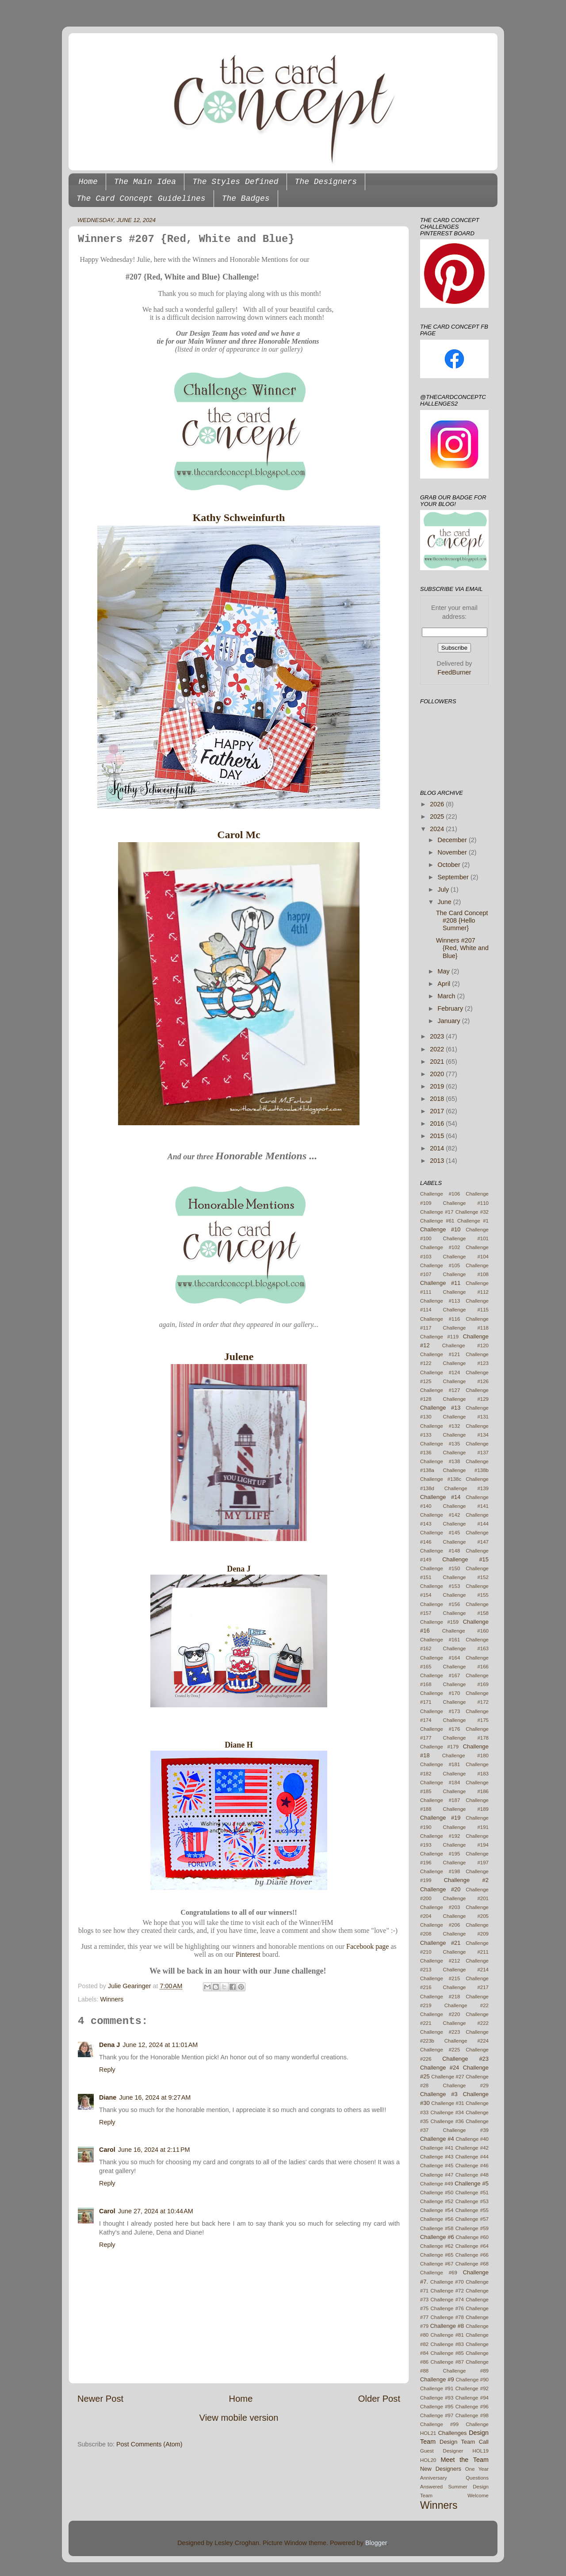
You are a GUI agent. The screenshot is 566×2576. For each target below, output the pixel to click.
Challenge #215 (440, 1978)
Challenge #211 (466, 1952)
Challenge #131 (466, 1416)
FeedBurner (454, 672)
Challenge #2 (466, 1880)
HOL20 (428, 2460)
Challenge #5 (472, 2183)
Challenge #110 (466, 1203)
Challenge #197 (466, 1862)
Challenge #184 (440, 1782)
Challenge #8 (447, 2326)
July (444, 889)
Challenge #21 (440, 1943)
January (450, 1020)
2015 (438, 1135)
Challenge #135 (440, 1443)
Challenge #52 (436, 2201)
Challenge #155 (466, 1595)
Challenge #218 (440, 1996)
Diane (107, 2097)
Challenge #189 (466, 1809)
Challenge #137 (466, 1452)
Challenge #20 (440, 1889)
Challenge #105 (440, 1265)
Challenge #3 (439, 2094)
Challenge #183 (466, 1773)
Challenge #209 (466, 1933)
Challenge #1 (473, 1220)
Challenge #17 (436, 1212)
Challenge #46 (472, 2165)
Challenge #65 (436, 2255)
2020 (438, 1073)
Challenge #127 (440, 1390)
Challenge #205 (466, 1916)
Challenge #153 (440, 1586)
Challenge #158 (466, 1613)
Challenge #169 (466, 1684)
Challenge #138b (466, 1470)
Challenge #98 (472, 2415)
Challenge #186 (466, 1791)
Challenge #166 (466, 1666)
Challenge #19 (440, 1817)
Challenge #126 (466, 1381)
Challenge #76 (447, 2308)
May (444, 971)
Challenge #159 (439, 1622)
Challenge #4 (437, 2138)
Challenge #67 (436, 2263)
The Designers (326, 181)
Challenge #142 (440, 1515)
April (445, 983)
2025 (438, 816)
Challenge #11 (440, 1283)
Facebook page (367, 1946)
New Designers (440, 2468)
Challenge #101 (466, 1238)
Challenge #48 (472, 2174)
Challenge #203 (440, 1907)
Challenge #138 (440, 1461)
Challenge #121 (440, 1354)
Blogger (376, 2542)
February (451, 1008)
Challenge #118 (466, 1327)
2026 (438, 804)
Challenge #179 (439, 1746)
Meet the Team (465, 2459)
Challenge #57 (472, 2219)
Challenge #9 (437, 2379)
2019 (438, 1086)
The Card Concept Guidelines (141, 198)
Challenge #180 (465, 1755)
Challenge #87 (447, 2362)
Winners (111, 1999)
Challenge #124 (440, 1372)
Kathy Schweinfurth (239, 517)
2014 (438, 1148)
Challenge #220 (440, 2014)
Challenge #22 (466, 2005)
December (453, 839)
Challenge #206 (440, 1925)
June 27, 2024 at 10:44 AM (155, 2211)
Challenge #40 (472, 2139)
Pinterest (248, 1954)
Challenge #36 (447, 2121)
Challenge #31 (447, 2103)
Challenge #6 (437, 2237)
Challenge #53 (472, 2201)
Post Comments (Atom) (149, 2444)
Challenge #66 (472, 2255)
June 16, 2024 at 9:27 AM (155, 2097)
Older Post (379, 2399)
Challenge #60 (472, 2237)
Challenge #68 (472, 2263)
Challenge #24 (439, 2067)
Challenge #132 (440, 1426)
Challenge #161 (440, 1639)
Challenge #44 (472, 2156)
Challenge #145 (440, 1532)
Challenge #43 (436, 2156)
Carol (107, 2149)
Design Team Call (464, 2441)
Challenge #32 (472, 1212)
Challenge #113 (440, 1300)
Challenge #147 (466, 1542)
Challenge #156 (440, 1604)
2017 (438, 1111)
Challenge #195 (440, 1853)
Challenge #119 (439, 1336)
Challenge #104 (466, 1256)
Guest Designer (441, 2450)
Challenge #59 (472, 2228)
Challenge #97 (436, 2415)
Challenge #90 (472, 2379)
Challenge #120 (465, 1345)
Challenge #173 (440, 1711)
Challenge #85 (447, 2353)
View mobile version (239, 2418)
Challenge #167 (440, 1675)
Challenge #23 (465, 2058)
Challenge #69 (438, 2272)
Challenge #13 (440, 1407)
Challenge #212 (440, 1960)
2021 (438, 1061)
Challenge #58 (436, 2228)
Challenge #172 (466, 1702)
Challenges (452, 2433)
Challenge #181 (440, 1764)
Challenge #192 (440, 1836)
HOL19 (481, 2450)
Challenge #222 (466, 2023)
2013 (438, 1160)
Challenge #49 (436, 2183)
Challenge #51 (472, 2192)
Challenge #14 (440, 1497)
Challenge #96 (472, 2406)
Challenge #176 (440, 1729)
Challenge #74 (447, 2299)
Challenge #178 (466, 1737)
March (447, 996)
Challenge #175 (466, 1720)
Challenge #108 (466, 1274)
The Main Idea (145, 181)
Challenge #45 (436, 2165)
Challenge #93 (436, 2397)
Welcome (478, 2495)
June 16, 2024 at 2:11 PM (154, 2149)
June (445, 901)
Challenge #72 (447, 2290)
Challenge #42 (472, 2147)
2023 (438, 1036)
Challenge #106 (440, 1193)
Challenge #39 (466, 2130)
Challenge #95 (436, 2406)
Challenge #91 (436, 2388)
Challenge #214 (466, 1969)
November (453, 852)
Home (88, 181)
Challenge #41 (436, 2147)
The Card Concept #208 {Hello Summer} (462, 920)
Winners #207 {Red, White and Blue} (462, 948)
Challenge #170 (440, 1693)
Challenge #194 (466, 1845)
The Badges (246, 198)
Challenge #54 (436, 2210)
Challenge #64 (472, 2246)
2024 (438, 828)
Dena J (239, 1568)
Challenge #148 (440, 1550)
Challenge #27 (447, 2076)
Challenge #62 (436, 2246)
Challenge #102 (440, 1247)
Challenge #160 (465, 1630)
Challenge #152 (466, 1577)
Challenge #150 (440, 1568)
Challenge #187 (440, 1800)
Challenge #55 (472, 2210)
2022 (438, 1049)
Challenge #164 (440, 1657)
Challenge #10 (440, 1229)
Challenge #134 (466, 1435)
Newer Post (100, 2399)
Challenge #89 (466, 2370)
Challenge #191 (466, 1827)
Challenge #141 (466, 1506)
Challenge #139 (466, 1488)
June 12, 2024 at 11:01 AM (160, 2044)
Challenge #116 (440, 1319)
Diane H (239, 1744)
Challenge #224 (466, 2040)
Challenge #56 (436, 2219)
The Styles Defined (235, 181)
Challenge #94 (472, 2397)
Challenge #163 (466, 1648)
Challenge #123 (466, 1363)
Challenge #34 (447, 2112)
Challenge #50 (436, 2192)
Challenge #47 (436, 2174)
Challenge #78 (447, 2317)
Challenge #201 (466, 1898)
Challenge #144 (466, 1523)
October (450, 864)
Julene (239, 1356)
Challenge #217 (466, 1987)
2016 (438, 1123)
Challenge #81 (447, 2335)
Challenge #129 (466, 1399)
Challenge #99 (439, 2424)
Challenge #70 (447, 2282)
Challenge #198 (440, 1871)
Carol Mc (238, 834)
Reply (107, 2069)
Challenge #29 (466, 2085)
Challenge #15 (465, 1559)
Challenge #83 (447, 2344)
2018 (438, 1098)
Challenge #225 (440, 2049)
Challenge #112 (466, 1292)
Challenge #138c (440, 1479)
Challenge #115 (466, 1309)
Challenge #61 (437, 1220)
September (454, 877)
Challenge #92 (472, 2388)
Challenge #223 (440, 2032)
